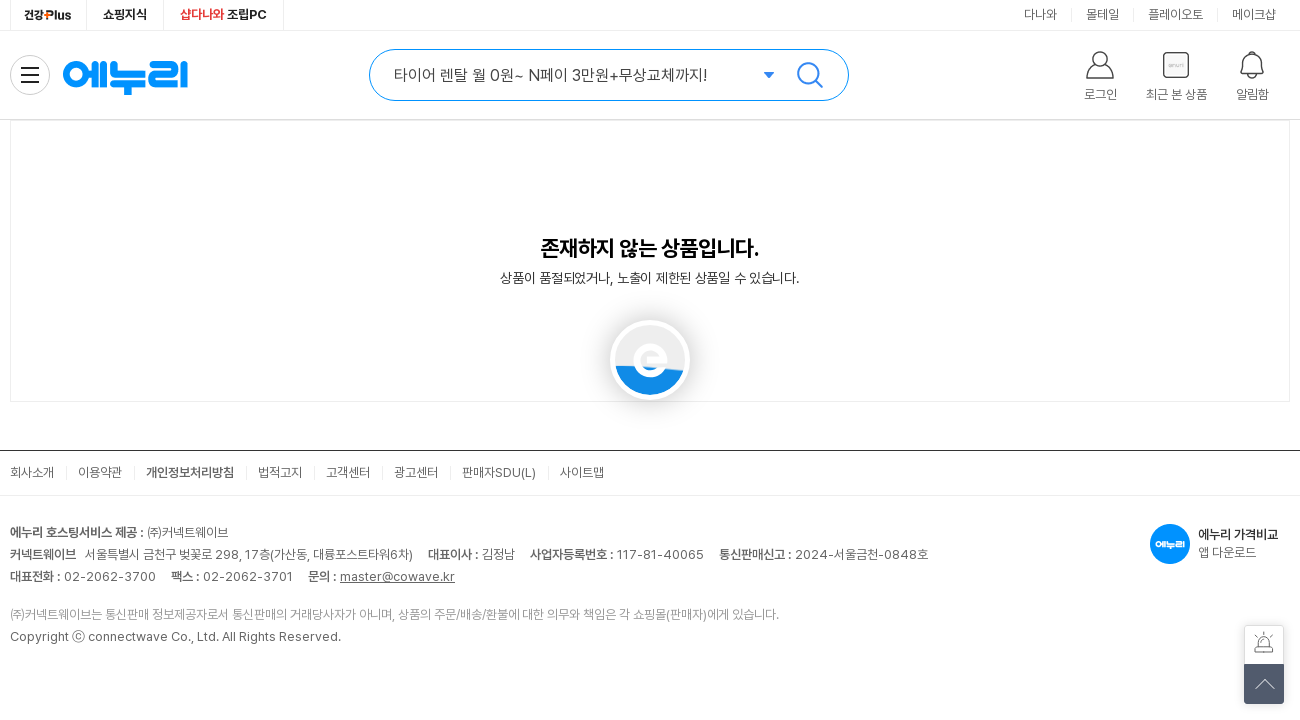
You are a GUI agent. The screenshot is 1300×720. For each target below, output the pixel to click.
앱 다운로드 (1220, 544)
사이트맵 (582, 472)
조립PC (223, 14)
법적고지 (280, 472)
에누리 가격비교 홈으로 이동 (125, 75)
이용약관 (100, 472)
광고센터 (416, 472)
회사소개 (32, 472)
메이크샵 (1254, 14)
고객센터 (348, 472)
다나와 (1040, 14)
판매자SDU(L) (499, 472)
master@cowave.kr (397, 576)
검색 (810, 75)
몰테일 (1102, 14)
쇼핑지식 (125, 14)
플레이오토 (1175, 14)
